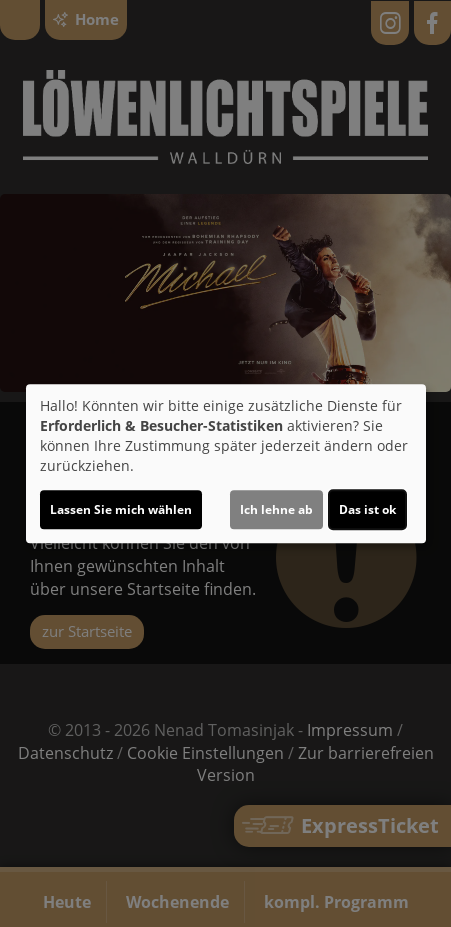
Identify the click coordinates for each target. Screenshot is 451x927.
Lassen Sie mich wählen (121, 509)
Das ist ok (367, 509)
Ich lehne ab (276, 509)
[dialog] (226, 464)
